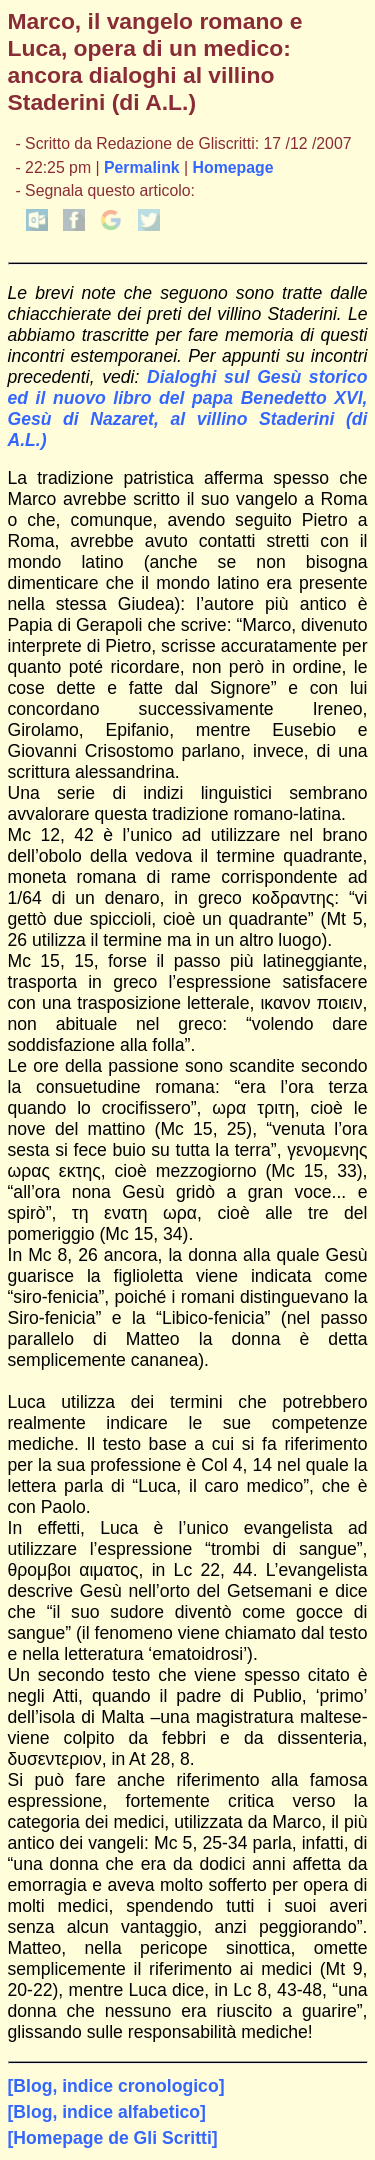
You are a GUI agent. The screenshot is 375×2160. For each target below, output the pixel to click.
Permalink (142, 167)
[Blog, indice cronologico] (116, 2086)
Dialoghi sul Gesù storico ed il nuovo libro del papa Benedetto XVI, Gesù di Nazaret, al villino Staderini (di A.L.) (188, 408)
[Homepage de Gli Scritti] (113, 2138)
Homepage (233, 167)
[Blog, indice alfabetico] (107, 2112)
